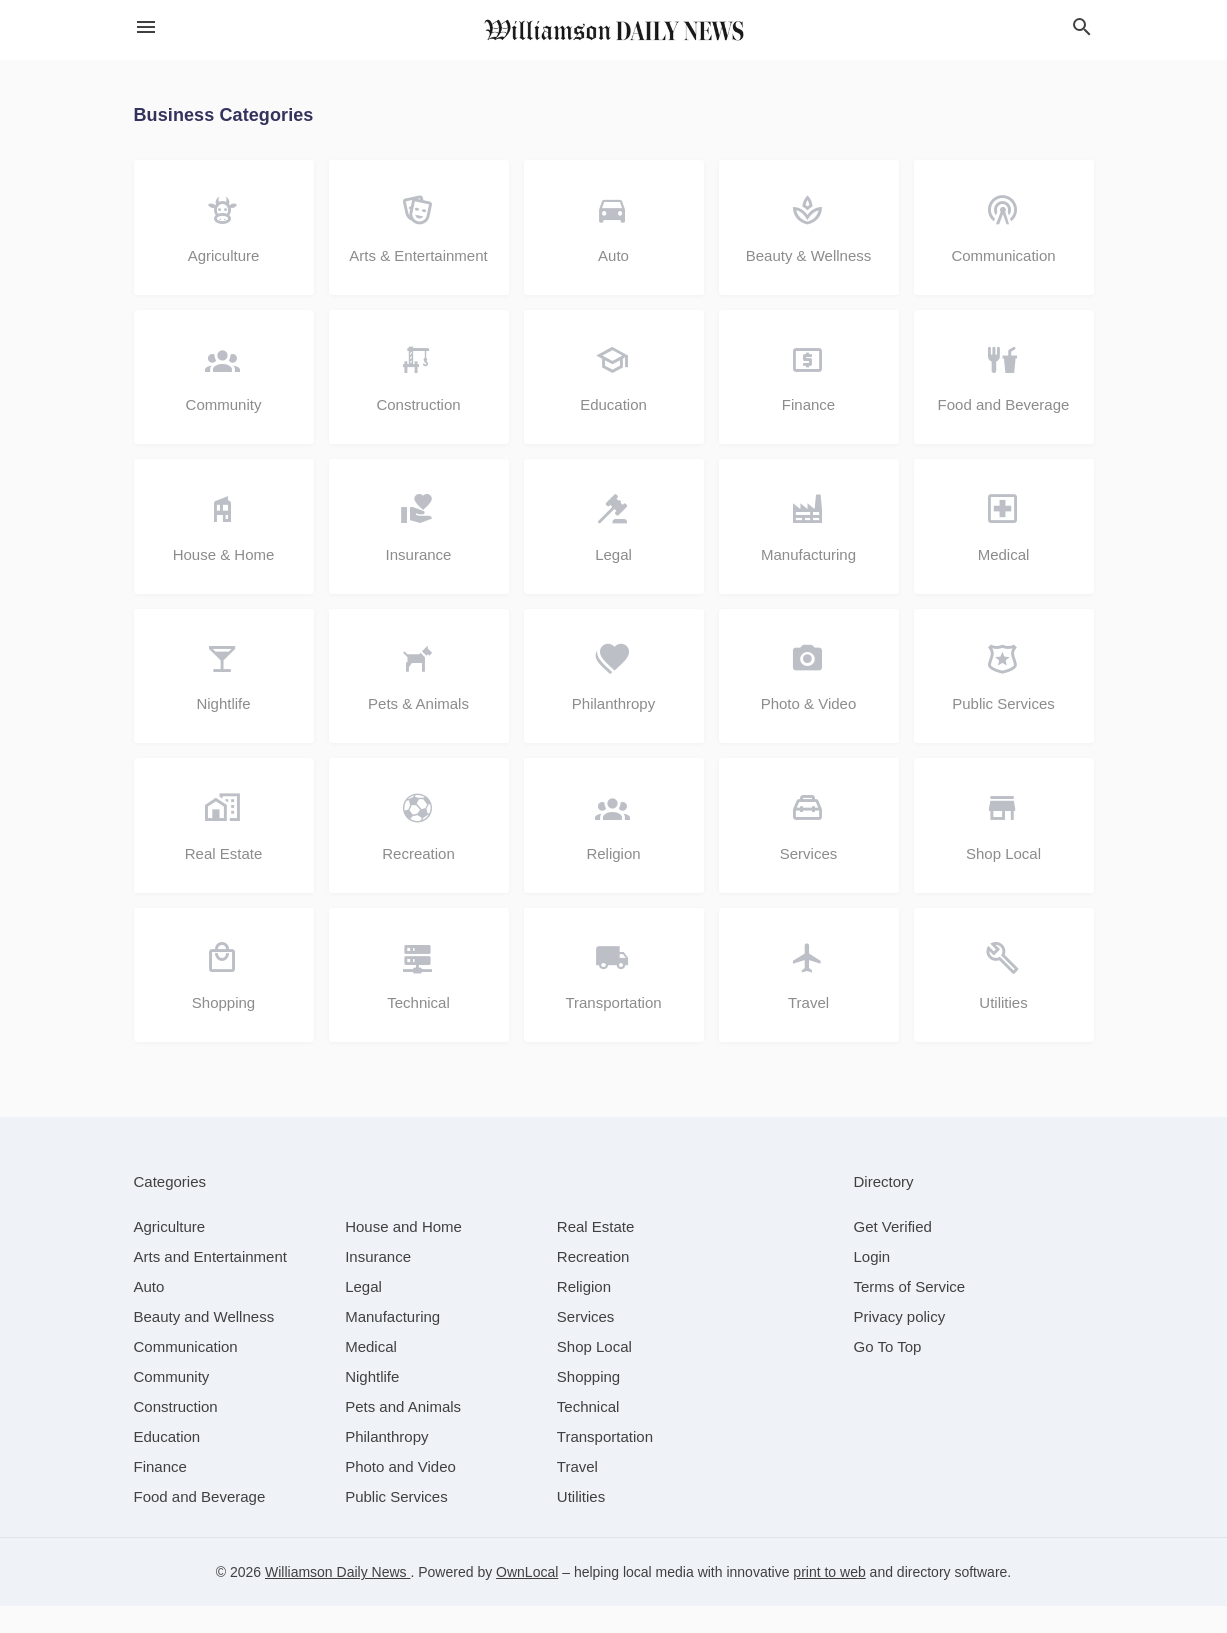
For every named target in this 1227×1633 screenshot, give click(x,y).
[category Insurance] (378, 1283)
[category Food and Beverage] (200, 1523)
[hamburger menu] (146, 27)
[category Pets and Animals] (403, 1433)
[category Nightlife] (372, 1403)
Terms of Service (910, 1313)
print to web (829, 1599)
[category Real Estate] (596, 1253)
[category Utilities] (581, 1523)
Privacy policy (900, 1343)
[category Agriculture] (170, 1253)
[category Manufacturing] (392, 1343)
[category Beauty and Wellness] (204, 1343)
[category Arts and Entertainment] (210, 1283)
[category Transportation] (605, 1463)
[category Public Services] (396, 1523)
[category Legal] (363, 1313)
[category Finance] (160, 1493)
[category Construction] (176, 1433)
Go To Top (888, 1373)
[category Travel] (577, 1493)
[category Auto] (149, 1313)
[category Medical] (371, 1373)
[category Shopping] (588, 1403)
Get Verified (893, 1253)
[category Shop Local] (594, 1373)
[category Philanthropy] (386, 1463)
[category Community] (172, 1403)
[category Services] (586, 1343)
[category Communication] (186, 1373)
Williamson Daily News (337, 1599)
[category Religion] (584, 1313)
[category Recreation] (593, 1283)
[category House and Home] (403, 1253)
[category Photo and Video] (400, 1493)
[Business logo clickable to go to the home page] (614, 30)
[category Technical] (588, 1433)
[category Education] (167, 1463)
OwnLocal (527, 1599)
